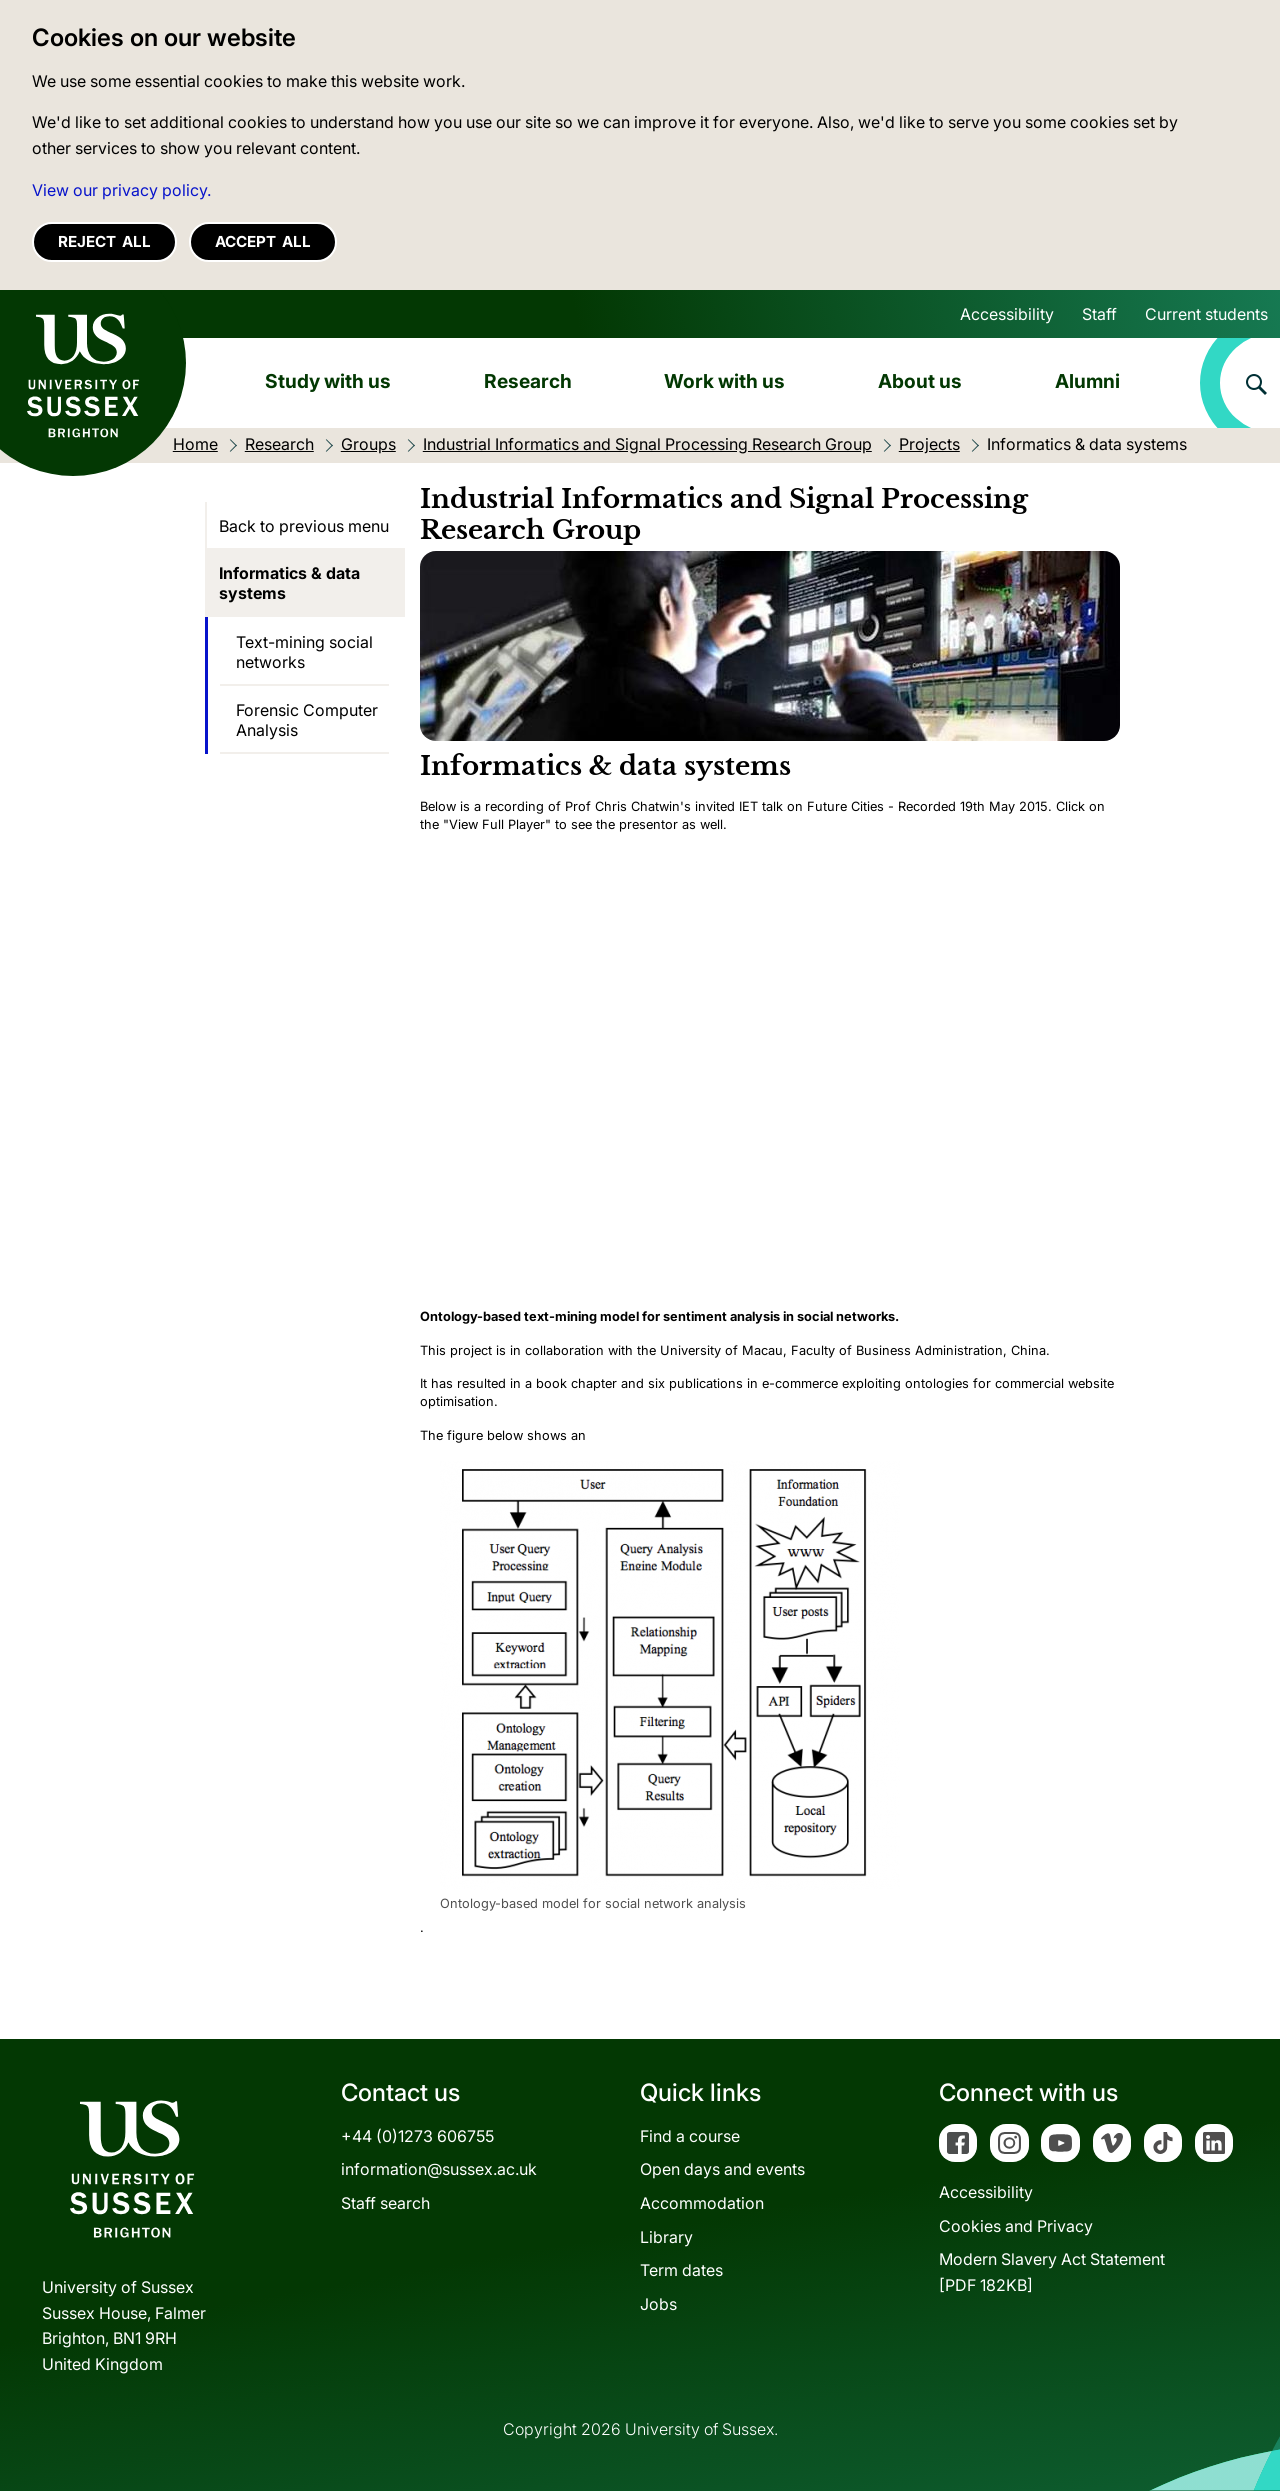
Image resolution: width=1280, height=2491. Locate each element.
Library (666, 2237)
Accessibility (1007, 314)
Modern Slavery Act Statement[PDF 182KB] (1052, 2272)
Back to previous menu (304, 526)
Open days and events (722, 2169)
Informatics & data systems (289, 583)
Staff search (385, 2203)
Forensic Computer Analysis (307, 720)
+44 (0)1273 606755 (417, 2136)
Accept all (263, 241)
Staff (1099, 314)
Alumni (1087, 381)
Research (528, 381)
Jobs (658, 2304)
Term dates (681, 2270)
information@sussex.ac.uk (439, 2169)
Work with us (724, 381)
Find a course (690, 2136)
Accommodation (702, 2203)
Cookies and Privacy (1016, 2226)
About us (920, 381)
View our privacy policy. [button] (121, 190)
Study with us (328, 381)
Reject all (104, 241)
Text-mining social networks (304, 652)
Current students (1206, 314)
